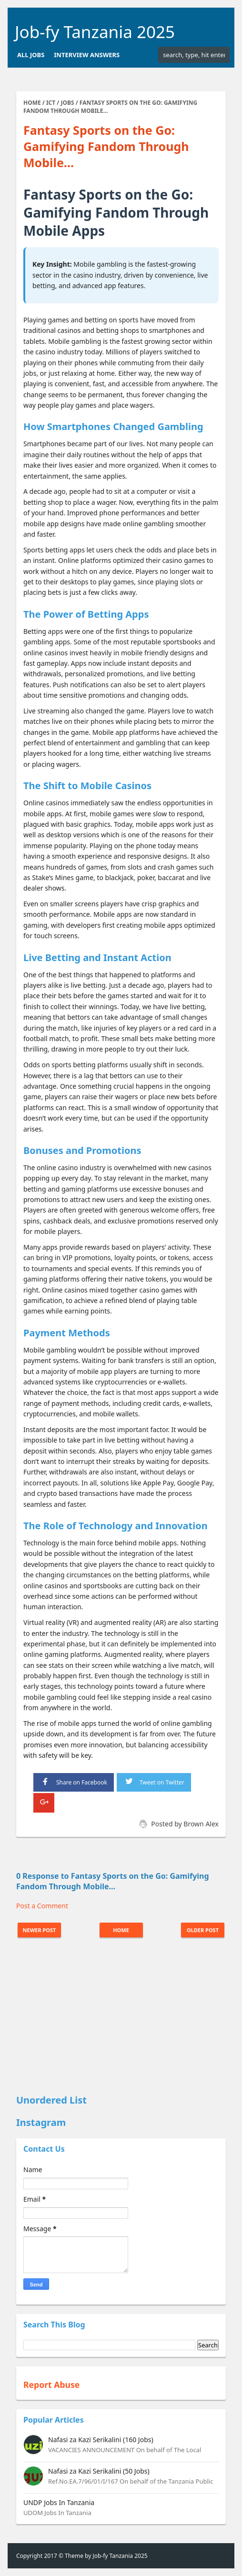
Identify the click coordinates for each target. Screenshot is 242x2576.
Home (121, 1930)
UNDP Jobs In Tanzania (58, 2502)
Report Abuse (51, 2384)
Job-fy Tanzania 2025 (95, 31)
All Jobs (30, 54)
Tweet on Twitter (153, 1780)
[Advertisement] (121, 2017)
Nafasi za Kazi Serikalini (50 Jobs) (99, 2471)
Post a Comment (42, 1905)
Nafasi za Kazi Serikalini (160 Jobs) (100, 2439)
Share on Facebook (73, 1781)
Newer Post (39, 1930)
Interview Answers (87, 54)
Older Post (203, 1930)
